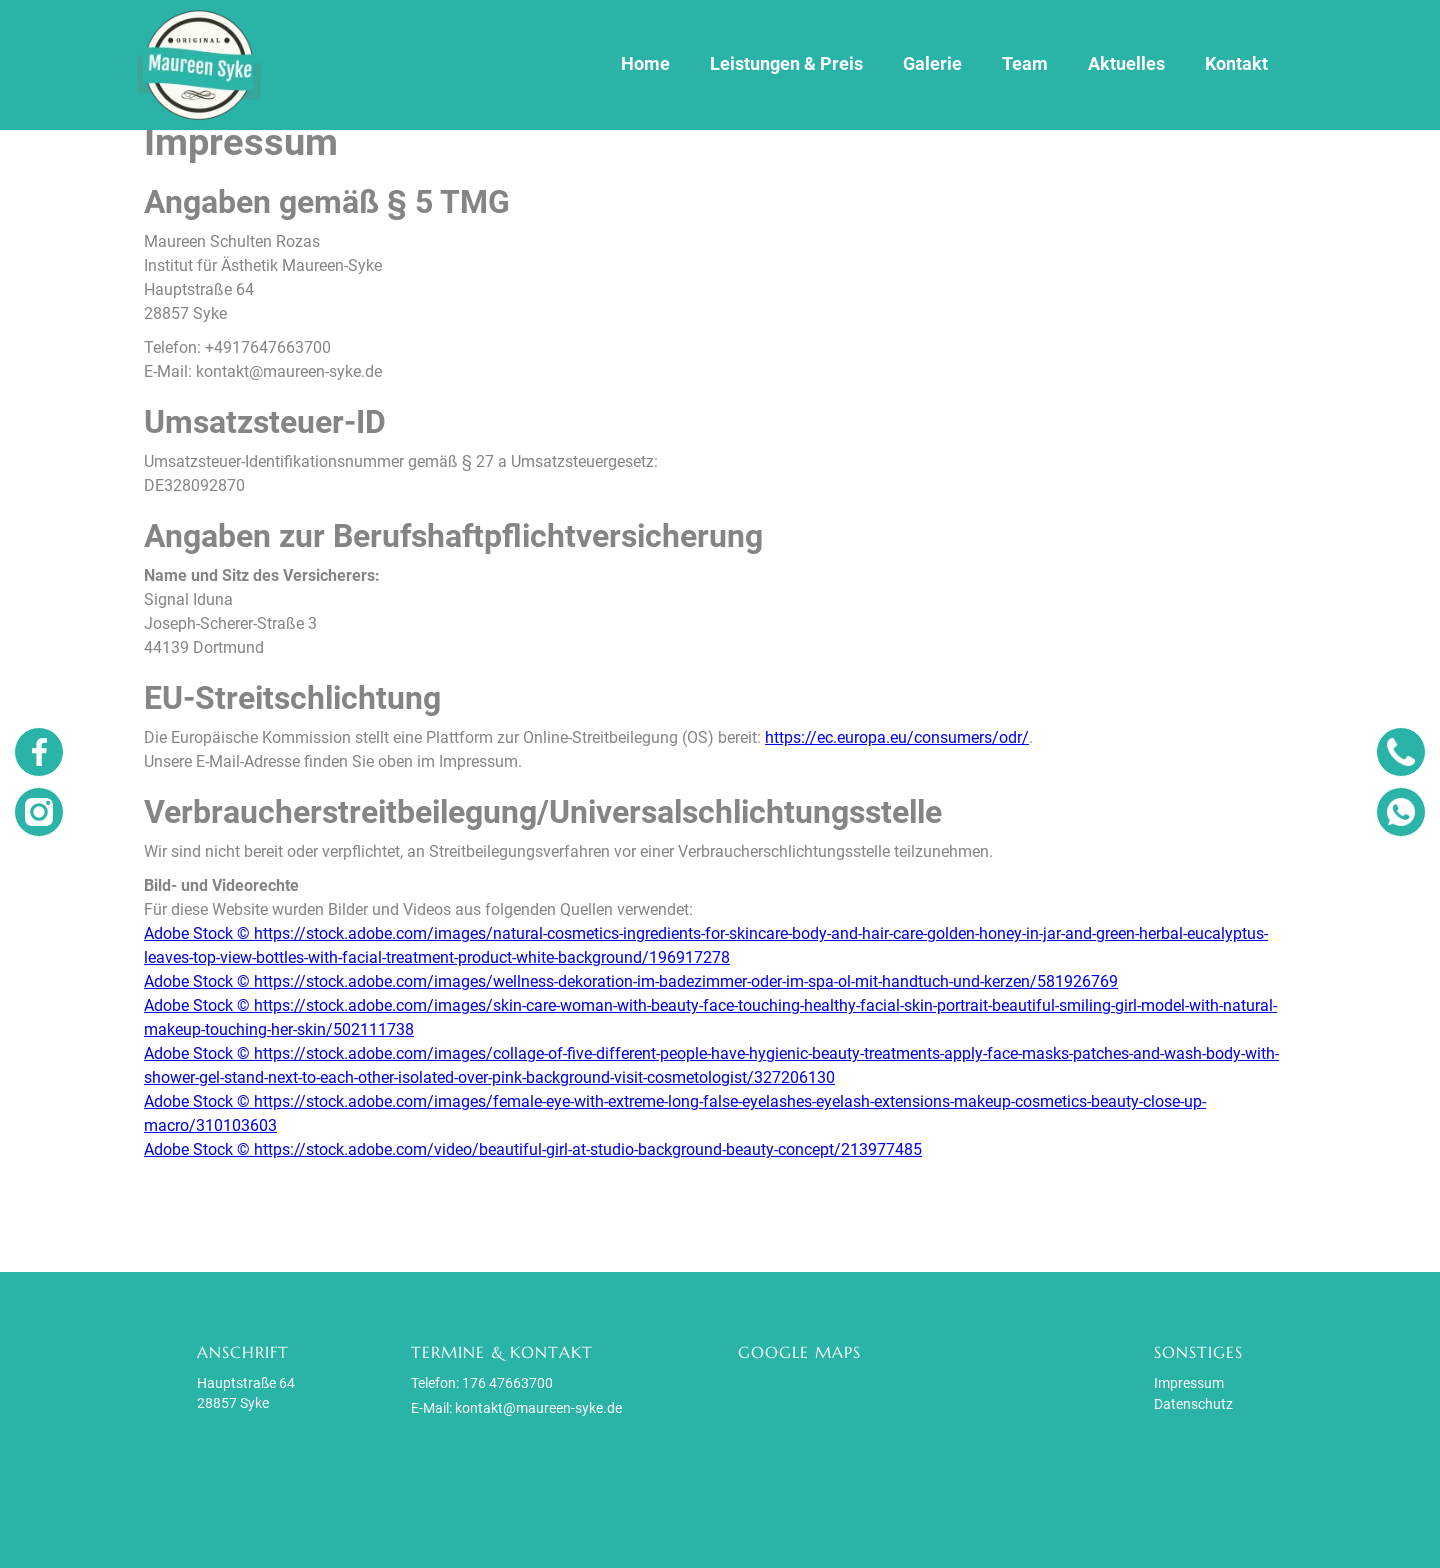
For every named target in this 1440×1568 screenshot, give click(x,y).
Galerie (932, 63)
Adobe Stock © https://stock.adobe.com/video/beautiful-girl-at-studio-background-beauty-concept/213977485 (533, 1149)
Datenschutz (1193, 1404)
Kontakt (1236, 63)
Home (645, 63)
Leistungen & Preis (786, 63)
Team (1025, 63)
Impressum (1189, 1383)
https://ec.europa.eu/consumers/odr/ (897, 737)
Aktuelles (1126, 63)
